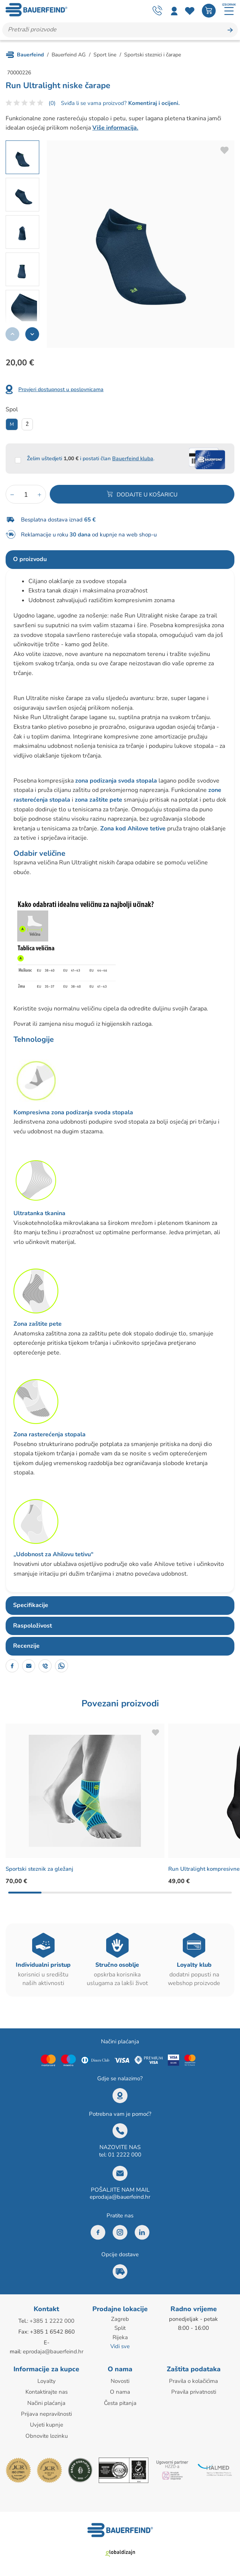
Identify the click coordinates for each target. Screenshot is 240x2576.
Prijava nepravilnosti (46, 2414)
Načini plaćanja (46, 2403)
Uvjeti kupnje (46, 2424)
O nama (120, 2392)
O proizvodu (30, 560)
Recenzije (26, 1646)
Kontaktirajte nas (46, 2392)
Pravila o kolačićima (193, 2381)
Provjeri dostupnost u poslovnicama (61, 389)
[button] (31, 335)
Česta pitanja (120, 2403)
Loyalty (46, 2381)
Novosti (120, 2381)
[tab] (120, 560)
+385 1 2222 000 (52, 2321)
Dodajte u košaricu (147, 495)
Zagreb (120, 2319)
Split (120, 2328)
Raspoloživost (32, 1626)
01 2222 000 (124, 2155)
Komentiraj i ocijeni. (153, 104)
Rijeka (120, 2337)
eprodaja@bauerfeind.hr (120, 2197)
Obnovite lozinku (46, 2435)
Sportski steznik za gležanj (41, 1870)
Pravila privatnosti (193, 2392)
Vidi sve (120, 2346)
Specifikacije (30, 1606)
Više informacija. (115, 128)
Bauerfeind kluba (132, 459)
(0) (52, 104)
